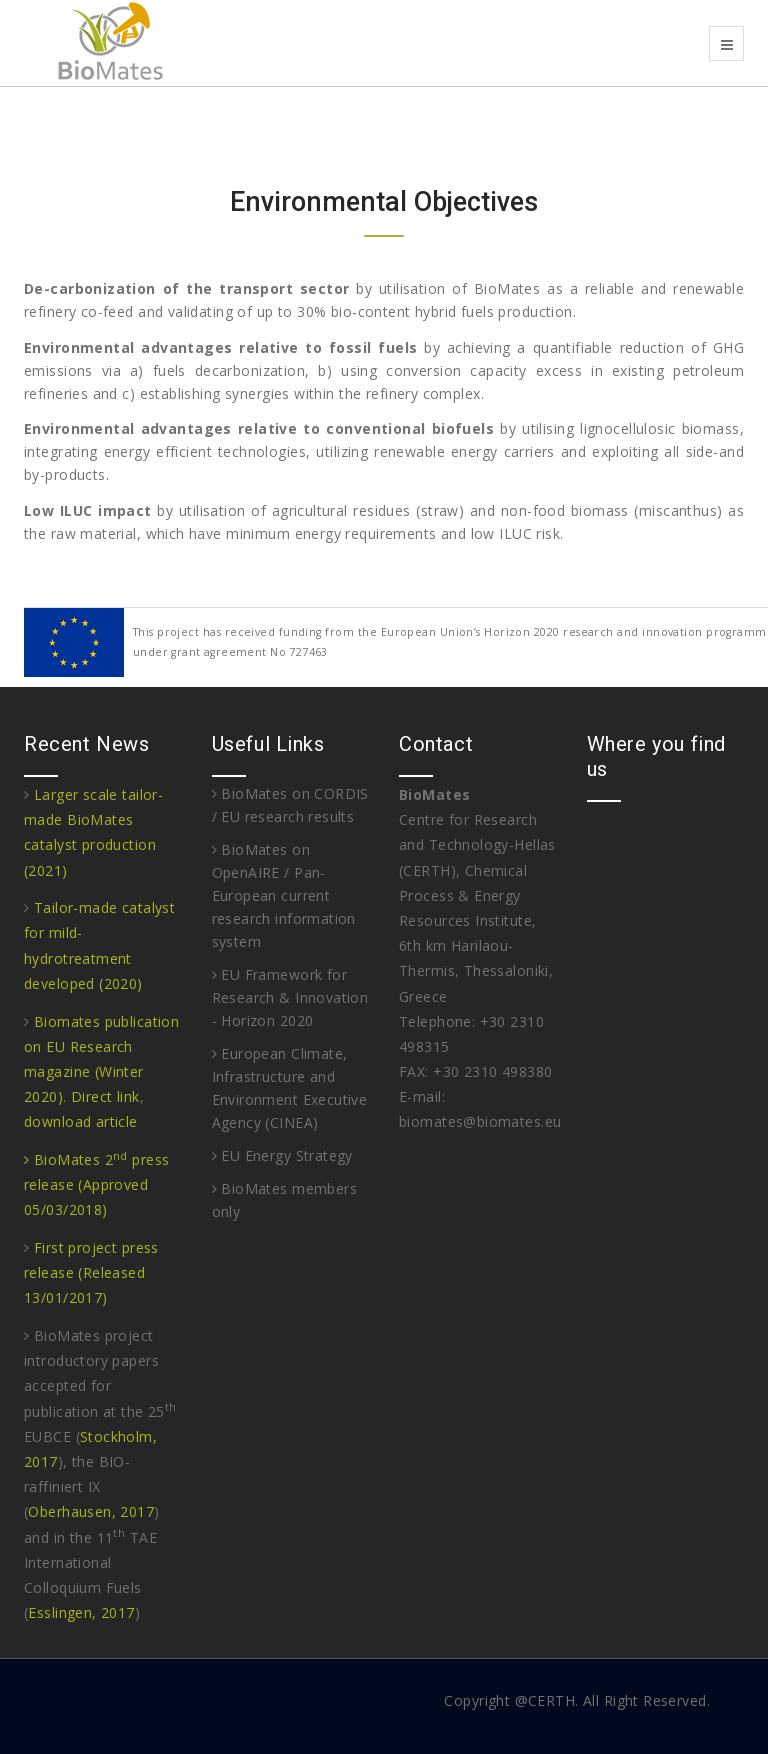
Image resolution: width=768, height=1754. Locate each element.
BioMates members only (285, 1200)
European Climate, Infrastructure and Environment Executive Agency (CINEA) (290, 1088)
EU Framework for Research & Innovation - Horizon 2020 (290, 997)
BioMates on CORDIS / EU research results (290, 805)
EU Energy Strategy (282, 1155)
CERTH (551, 1700)
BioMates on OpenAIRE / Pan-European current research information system (284, 895)
